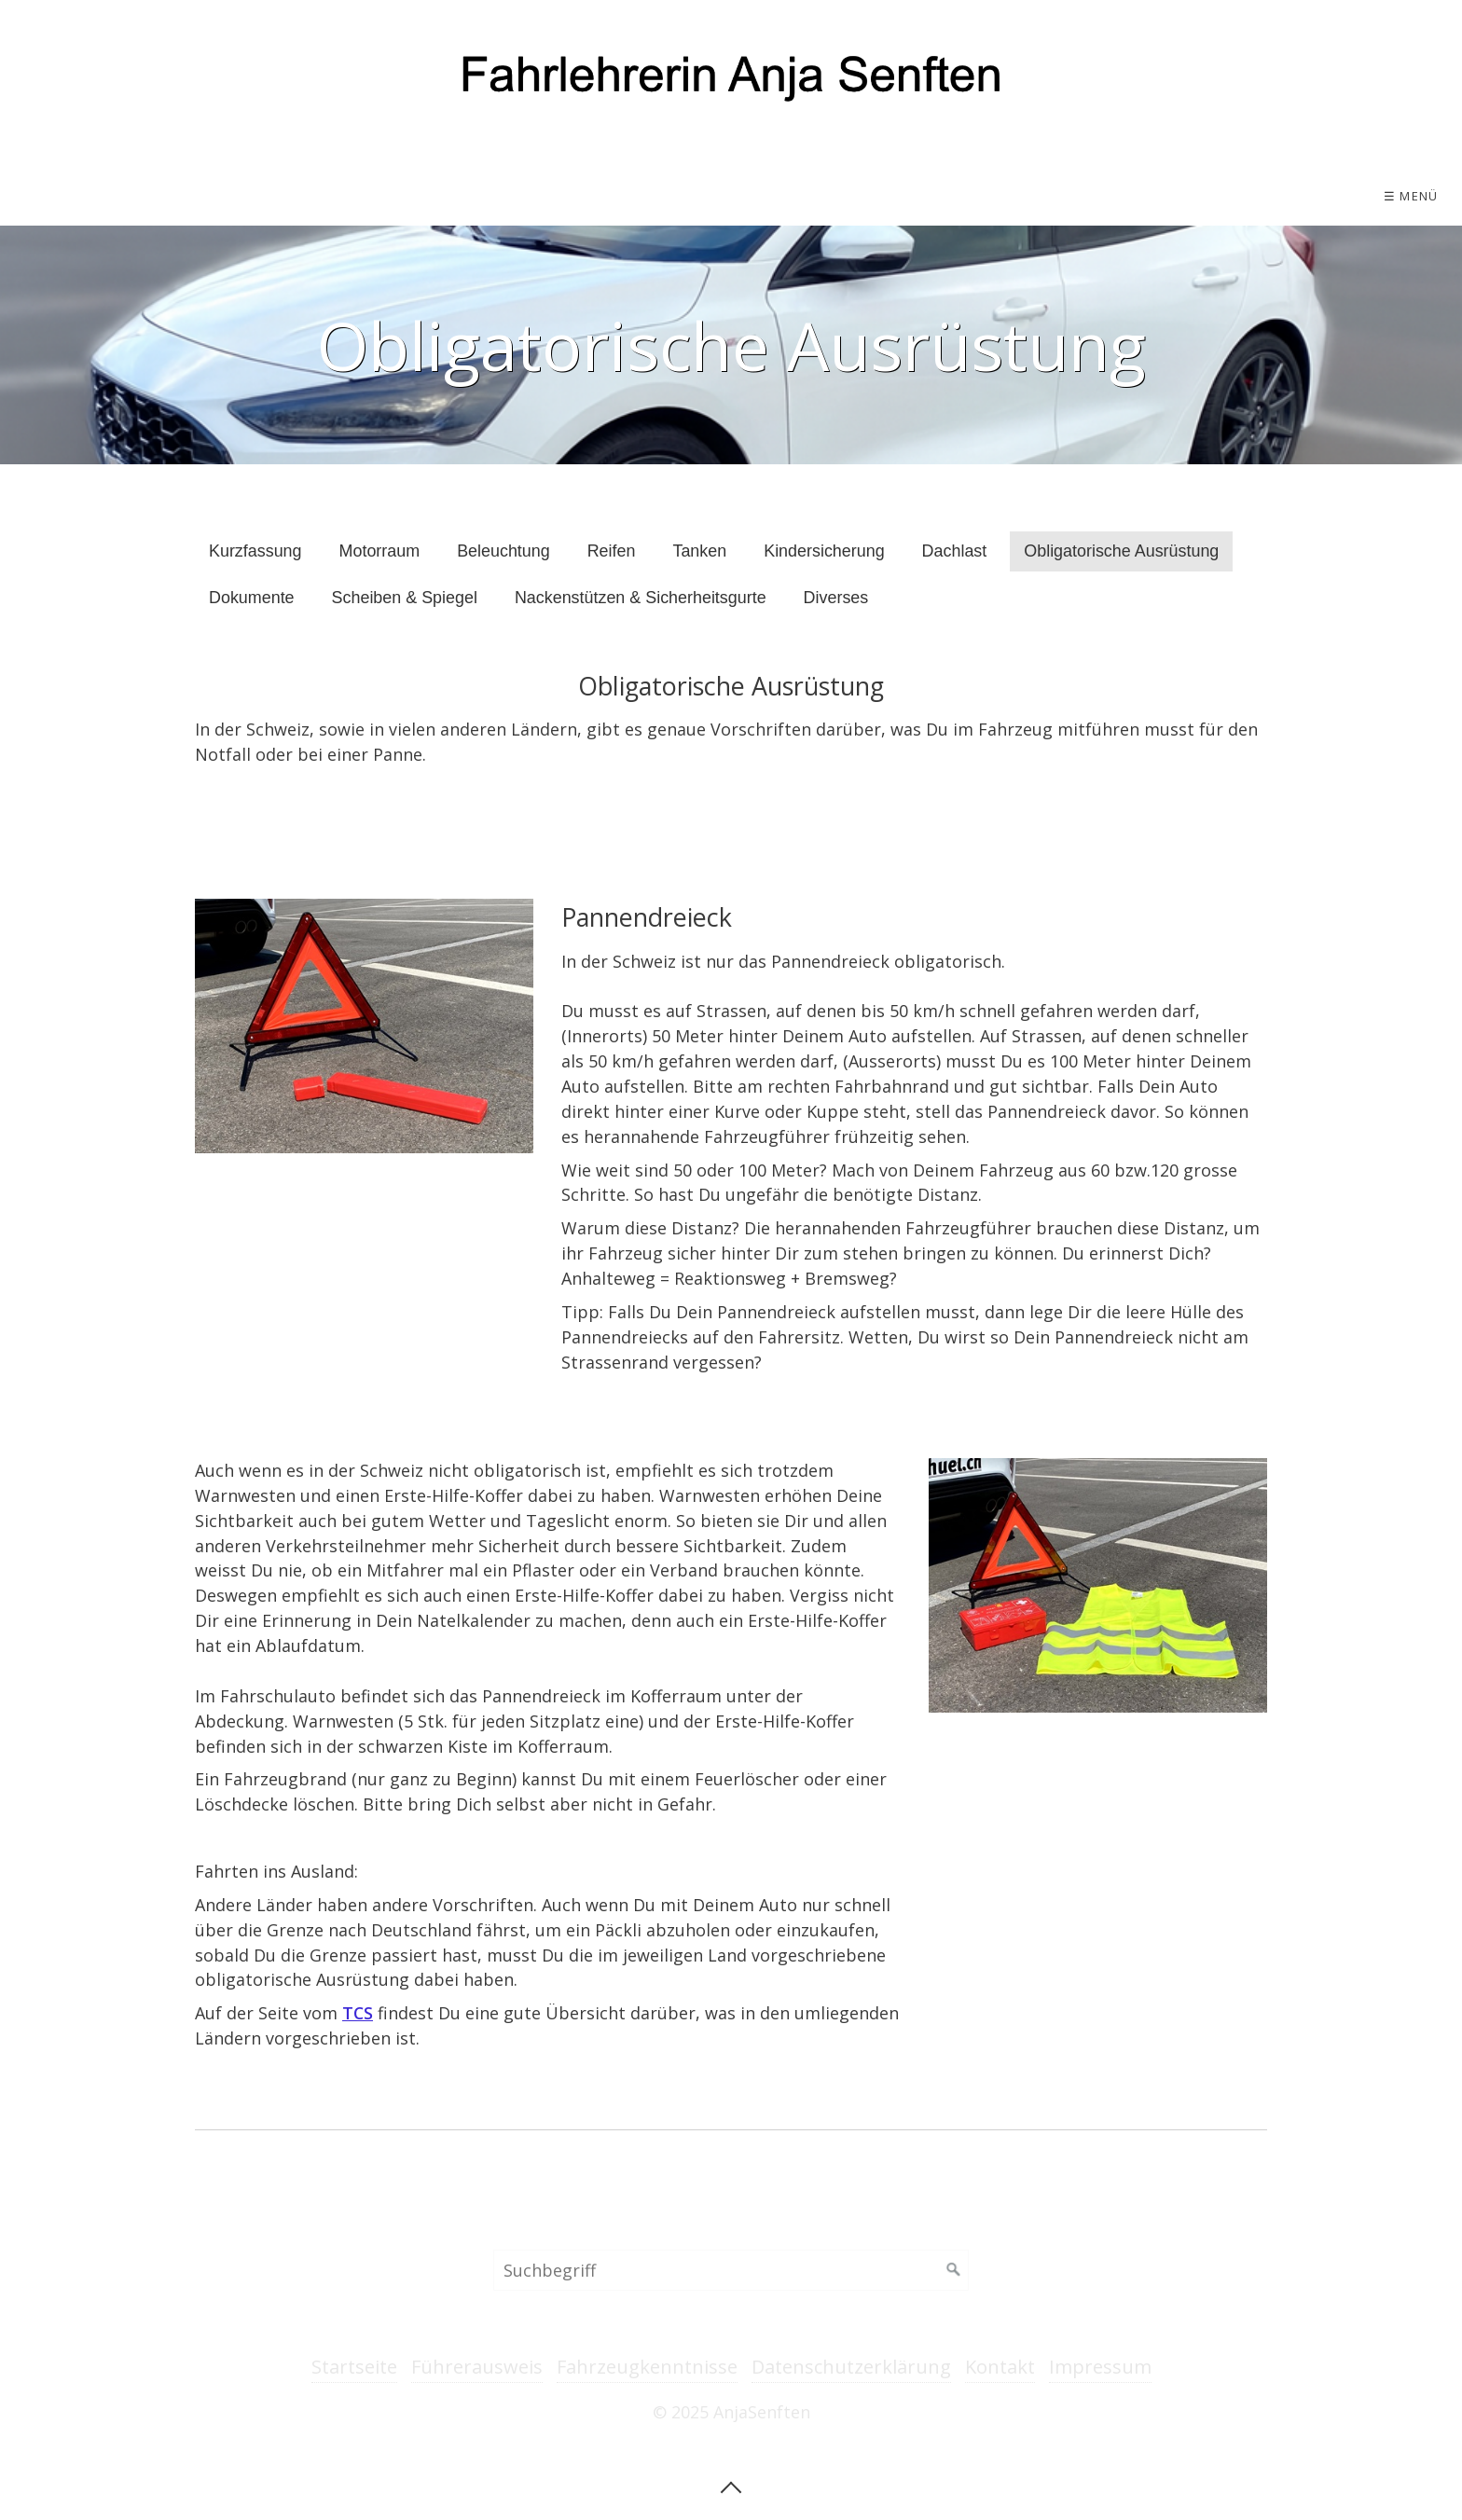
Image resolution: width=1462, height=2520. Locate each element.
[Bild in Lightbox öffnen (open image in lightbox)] (364, 1026)
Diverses (836, 597)
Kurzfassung (255, 551)
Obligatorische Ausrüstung (1121, 551)
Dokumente (252, 597)
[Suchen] (954, 2270)
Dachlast (954, 551)
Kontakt (1000, 2366)
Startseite (354, 2366)
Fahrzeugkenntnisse (647, 2366)
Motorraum (380, 551)
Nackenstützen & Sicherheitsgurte (640, 597)
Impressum (1100, 2366)
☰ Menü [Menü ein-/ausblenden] (1411, 195)
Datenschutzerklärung (851, 2366)
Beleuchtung (503, 551)
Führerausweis (477, 2366)
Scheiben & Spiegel (404, 597)
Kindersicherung (824, 551)
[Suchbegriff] (731, 2270)
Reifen (611, 551)
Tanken (699, 551)
